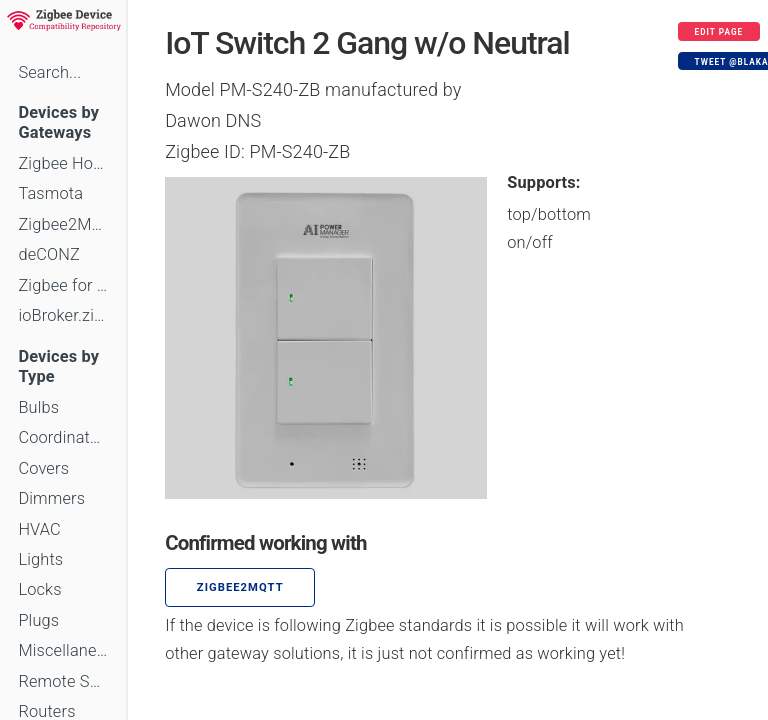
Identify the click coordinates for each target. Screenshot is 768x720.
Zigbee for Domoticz (63, 285)
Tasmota (50, 193)
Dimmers (51, 498)
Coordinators (63, 437)
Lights (40, 559)
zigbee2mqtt (240, 587)
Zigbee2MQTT (63, 224)
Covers (43, 468)
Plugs (38, 620)
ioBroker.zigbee (63, 315)
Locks (39, 589)
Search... (49, 72)
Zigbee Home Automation (63, 163)
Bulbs (38, 407)
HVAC (39, 529)
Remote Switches (63, 681)
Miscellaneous (63, 650)
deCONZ (49, 254)
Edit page (719, 32)
